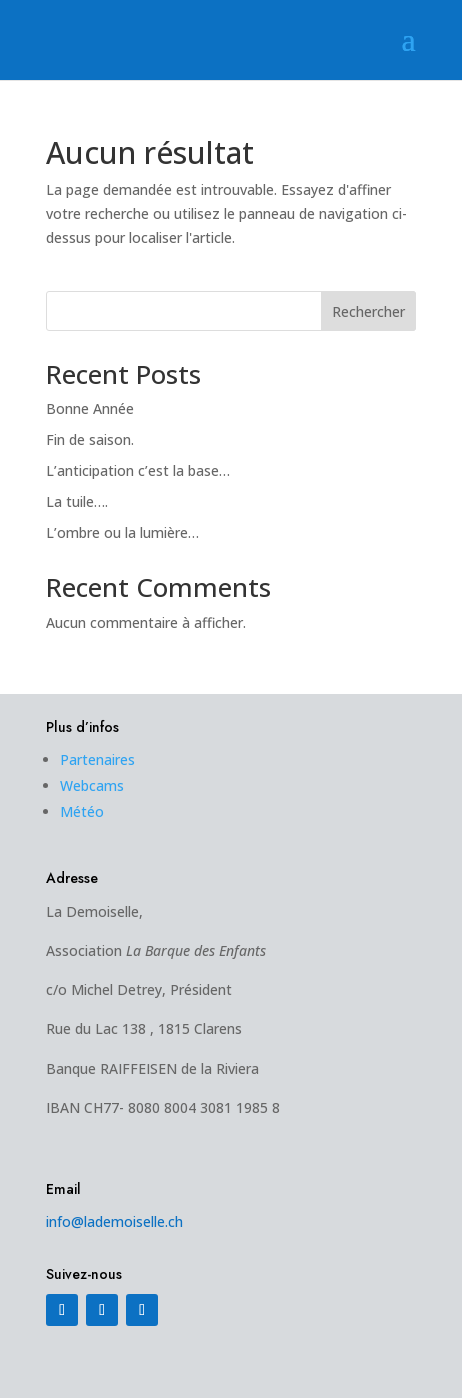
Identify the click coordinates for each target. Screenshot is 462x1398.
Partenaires (97, 759)
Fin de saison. (90, 439)
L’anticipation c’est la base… (138, 470)
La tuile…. (77, 501)
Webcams (92, 785)
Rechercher (368, 311)
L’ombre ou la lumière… (122, 532)
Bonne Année (90, 408)
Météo (82, 811)
